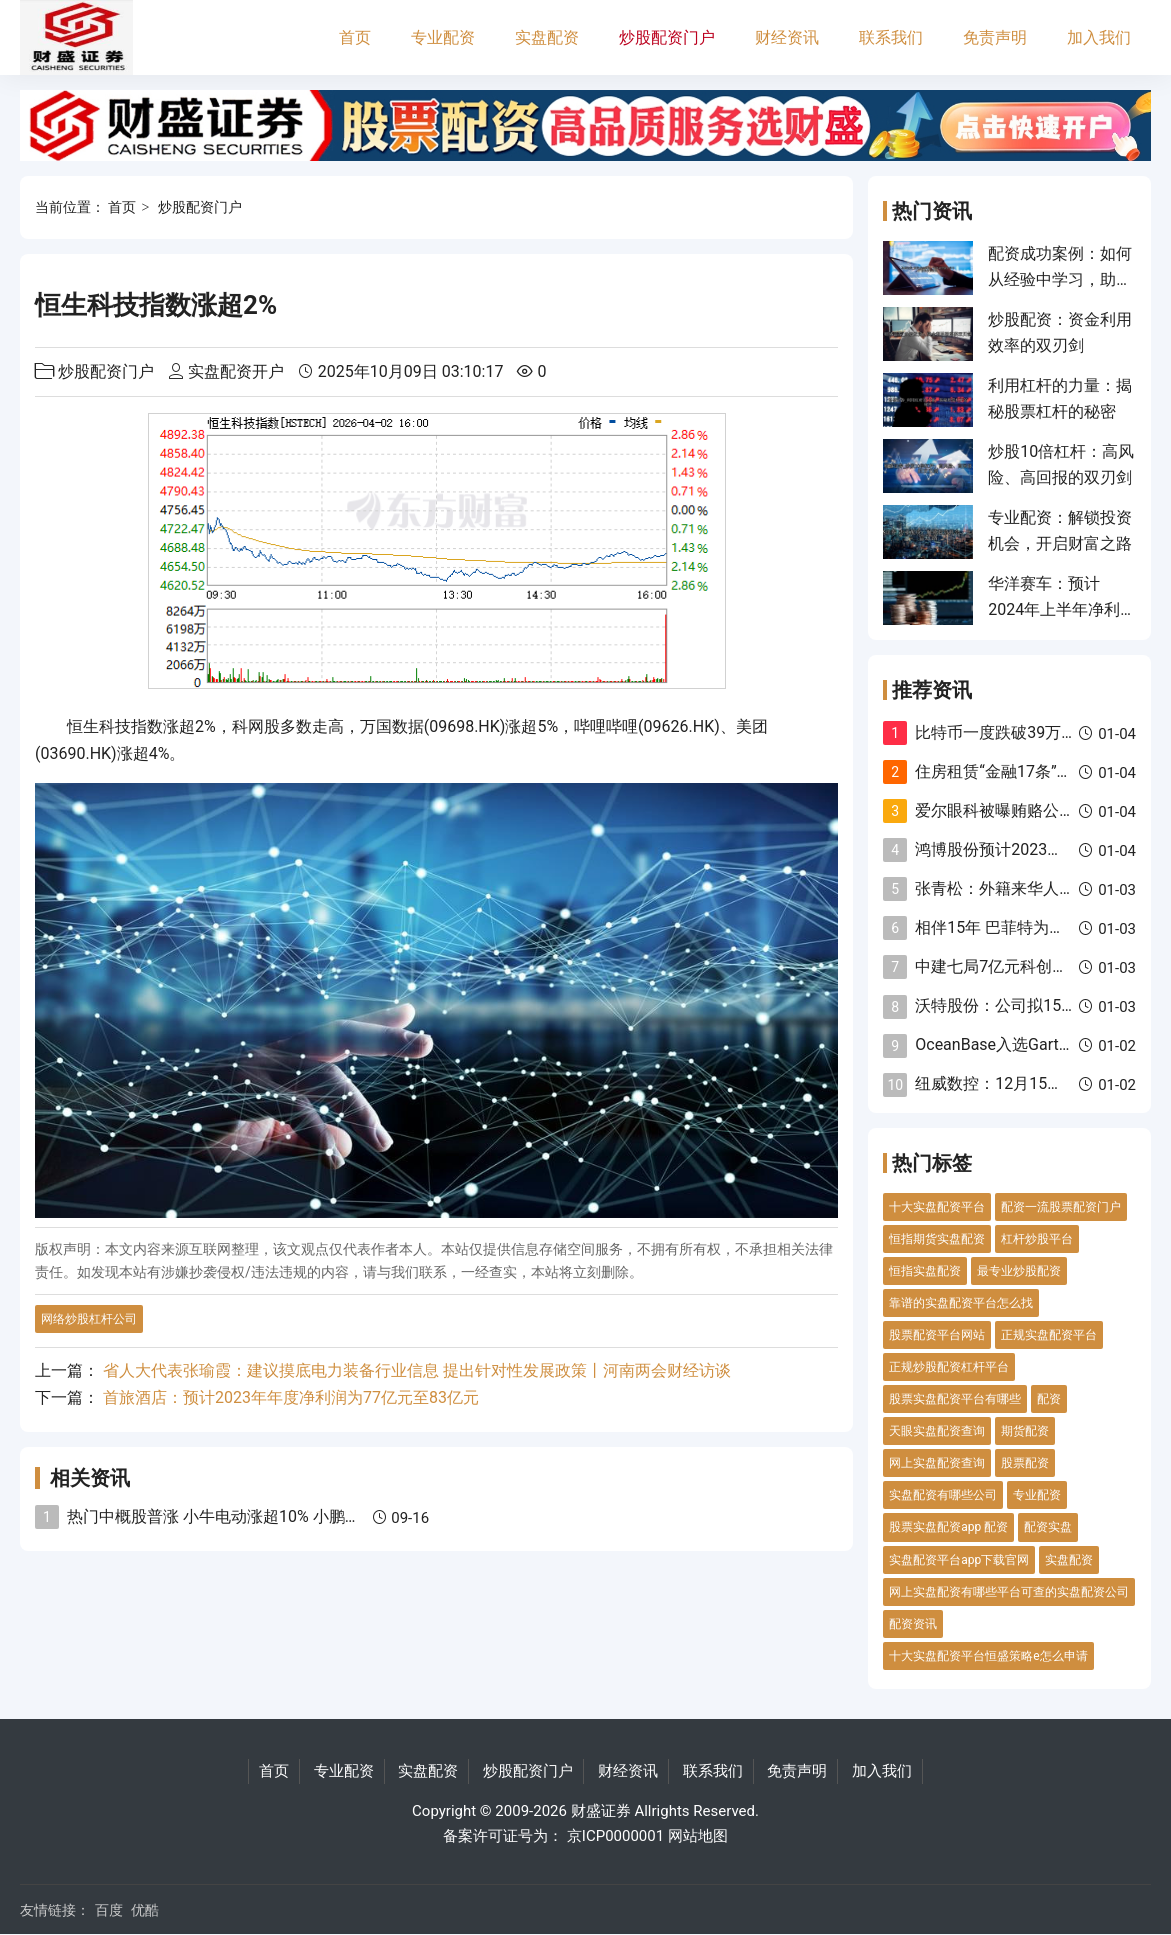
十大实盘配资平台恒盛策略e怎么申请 (988, 1656)
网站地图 (698, 1836)
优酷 (145, 1910)
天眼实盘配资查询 (937, 1431)
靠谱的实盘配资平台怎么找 (961, 1303)
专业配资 (443, 37)
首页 (355, 37)
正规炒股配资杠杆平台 (949, 1367)
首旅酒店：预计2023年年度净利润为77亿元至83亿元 (291, 1397)
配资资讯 (913, 1624)
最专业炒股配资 (1019, 1271)
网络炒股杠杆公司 (89, 1319)
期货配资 (1025, 1431)
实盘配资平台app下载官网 (959, 1560)
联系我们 (891, 37)
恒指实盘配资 (925, 1271)
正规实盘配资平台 (1049, 1335)
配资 (1049, 1399)
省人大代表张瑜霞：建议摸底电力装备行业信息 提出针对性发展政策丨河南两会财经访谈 (417, 1370)
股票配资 (1025, 1463)
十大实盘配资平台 (937, 1207)
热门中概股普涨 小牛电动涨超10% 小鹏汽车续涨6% (248, 1516)
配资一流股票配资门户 (1061, 1207)
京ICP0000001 (615, 1836)
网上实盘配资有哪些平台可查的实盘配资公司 (1009, 1592)
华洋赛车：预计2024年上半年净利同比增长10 (1054, 610)
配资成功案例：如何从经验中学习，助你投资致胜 (1060, 280)
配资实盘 (1048, 1527)
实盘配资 (547, 37)
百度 (109, 1910)
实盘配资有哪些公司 (943, 1495)
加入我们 (1099, 37)
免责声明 (995, 37)
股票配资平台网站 (937, 1335)
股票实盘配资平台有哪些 (955, 1399)
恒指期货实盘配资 (937, 1239)
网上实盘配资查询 (937, 1463)
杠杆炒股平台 (1037, 1239)
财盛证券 (601, 1811)
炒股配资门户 (667, 37)
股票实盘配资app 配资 (948, 1527)
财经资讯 (787, 37)
